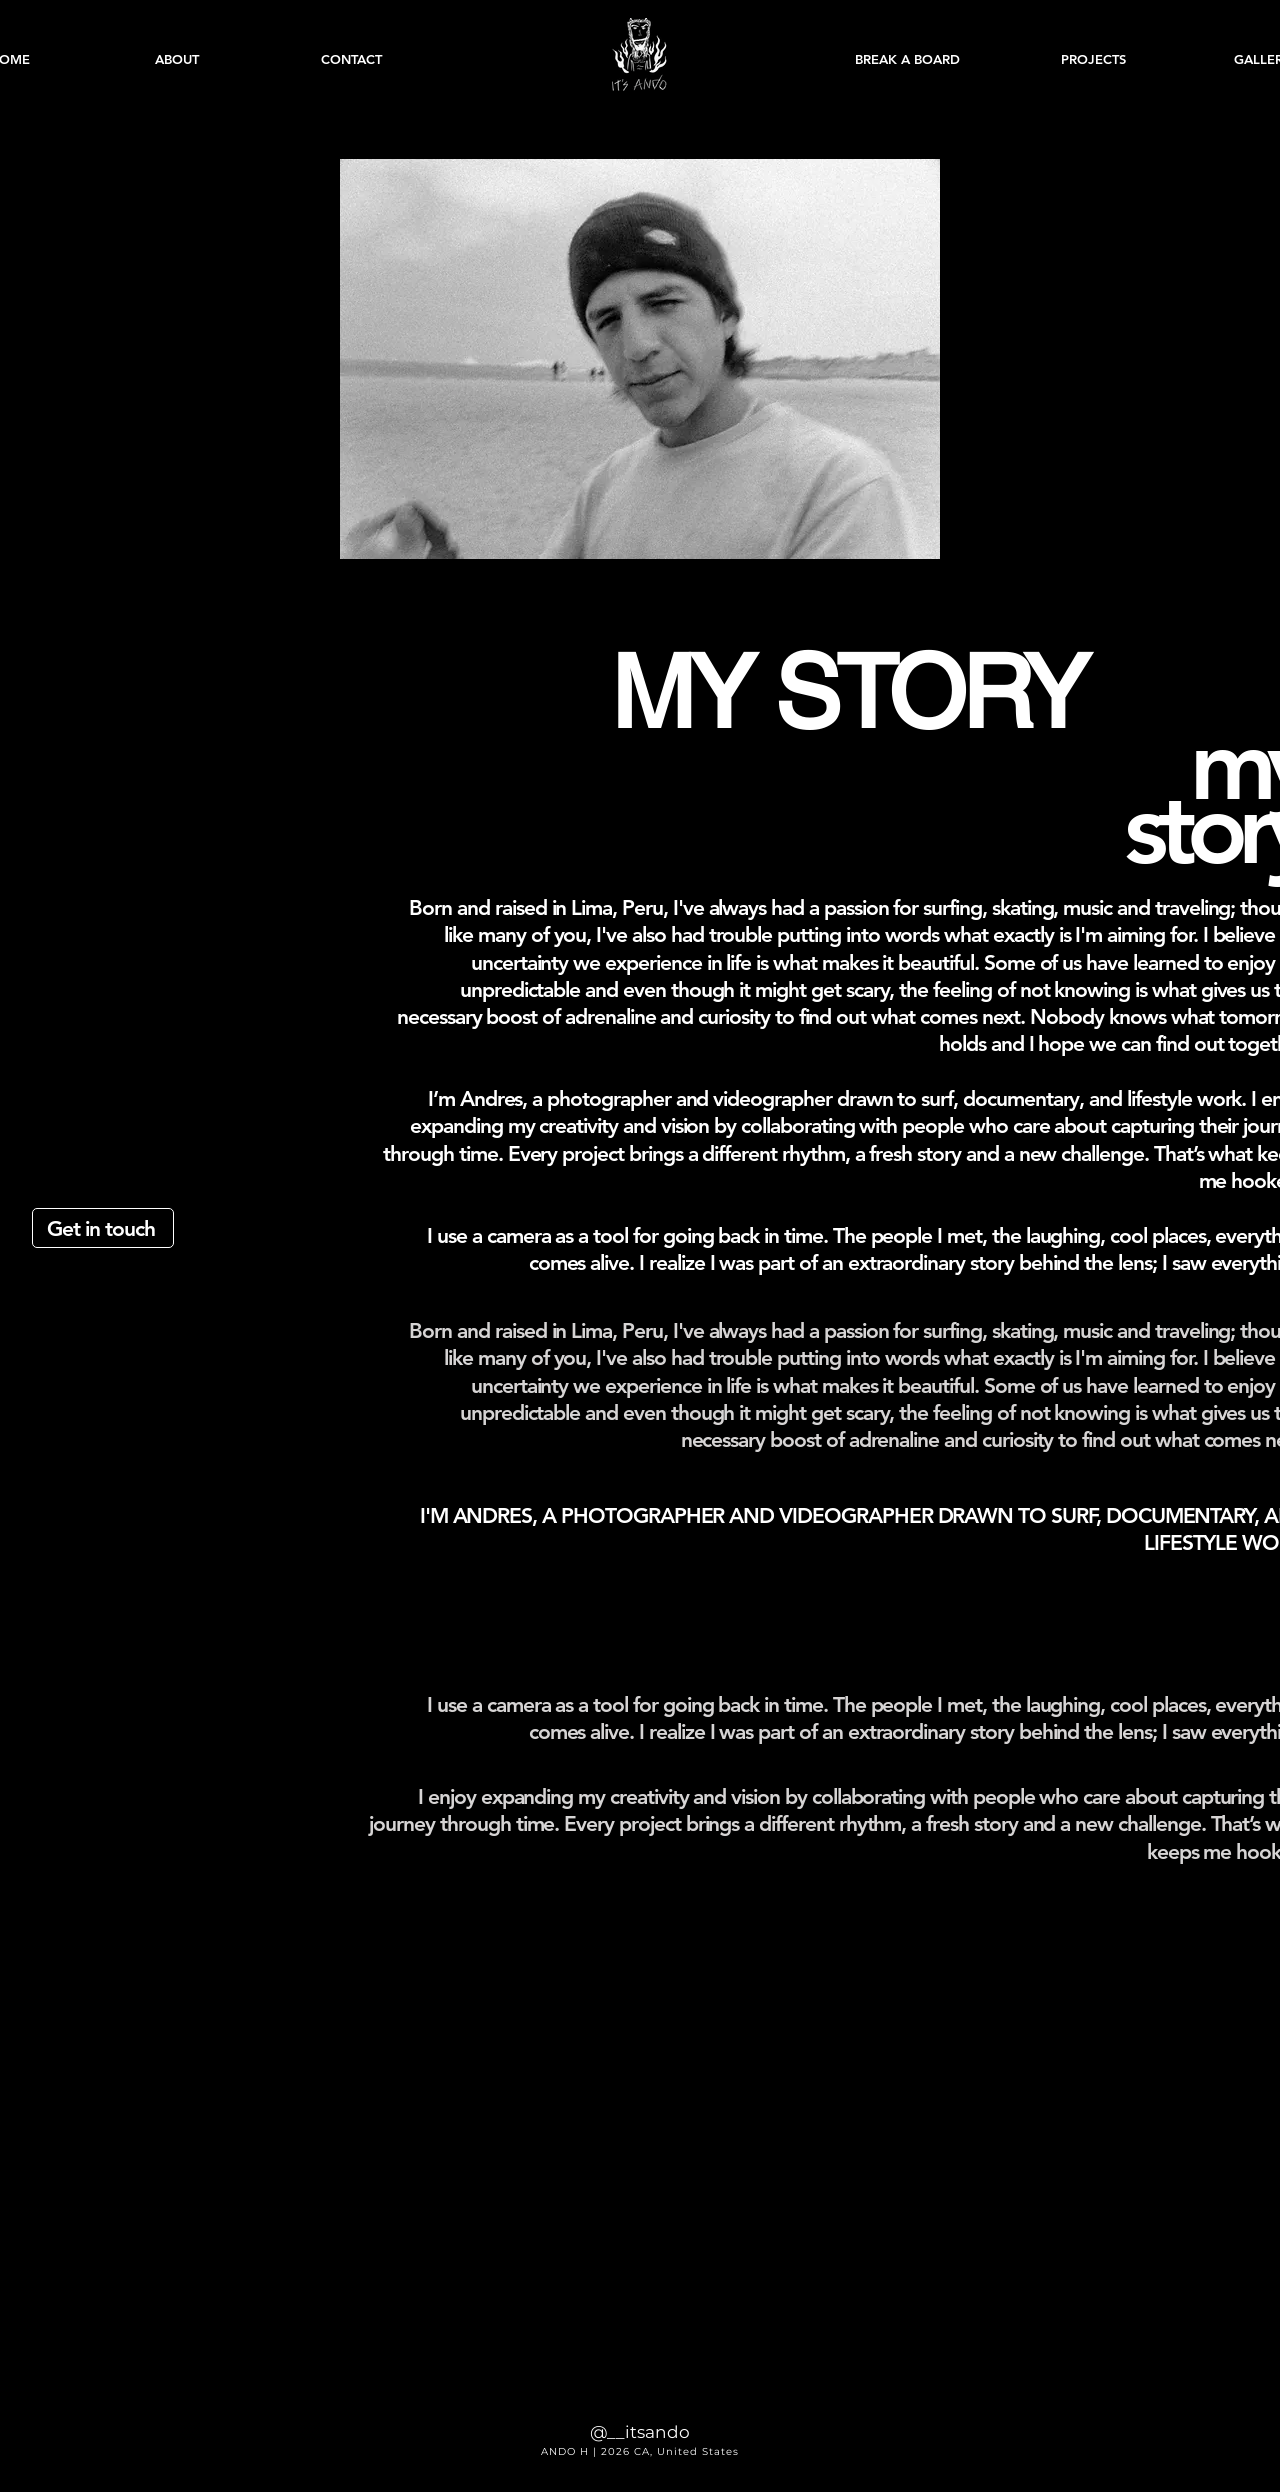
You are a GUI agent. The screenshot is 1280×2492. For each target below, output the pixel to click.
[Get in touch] (103, 1228)
